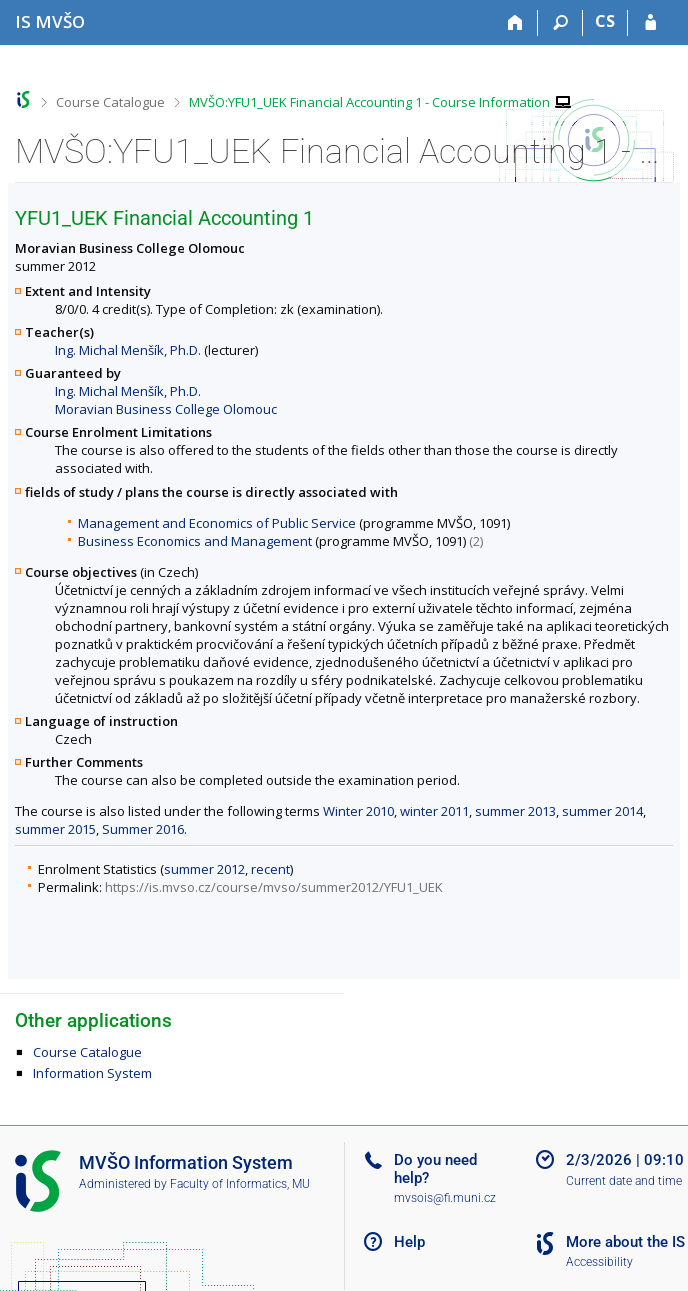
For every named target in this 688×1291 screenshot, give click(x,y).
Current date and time (624, 1181)
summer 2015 (55, 829)
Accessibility (599, 1262)
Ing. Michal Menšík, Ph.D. (128, 350)
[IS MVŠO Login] (650, 23)
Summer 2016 (143, 829)
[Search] (560, 23)
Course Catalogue (110, 102)
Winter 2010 (358, 811)
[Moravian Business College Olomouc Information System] (50, 21)
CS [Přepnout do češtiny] (605, 21)
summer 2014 (602, 811)
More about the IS (625, 1242)
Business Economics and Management (195, 541)
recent (270, 869)
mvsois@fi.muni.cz (445, 1198)
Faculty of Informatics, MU (240, 1184)
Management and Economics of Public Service (217, 523)
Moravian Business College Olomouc (166, 409)
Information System (92, 1073)
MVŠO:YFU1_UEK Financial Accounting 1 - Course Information (369, 102)
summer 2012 (204, 869)
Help (409, 1242)
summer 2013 (515, 811)
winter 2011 (434, 811)
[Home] (515, 23)
